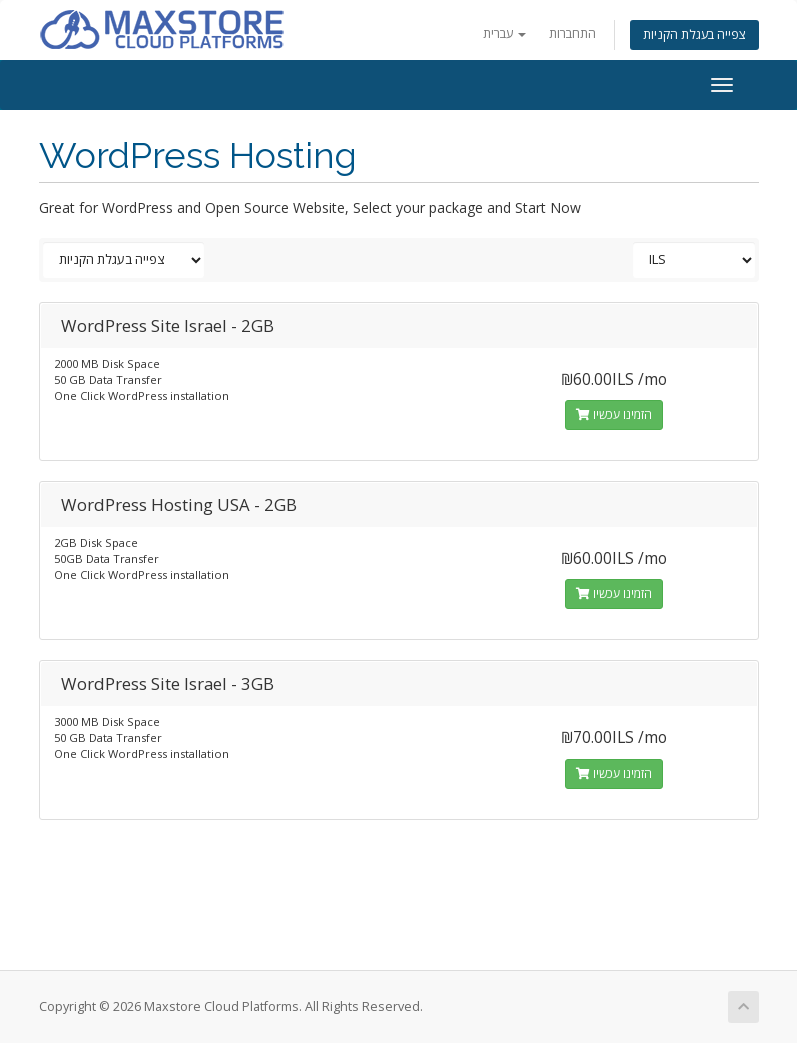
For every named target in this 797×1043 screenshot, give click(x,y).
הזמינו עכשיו (614, 414)
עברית (504, 33)
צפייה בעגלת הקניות (694, 34)
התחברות (572, 33)
